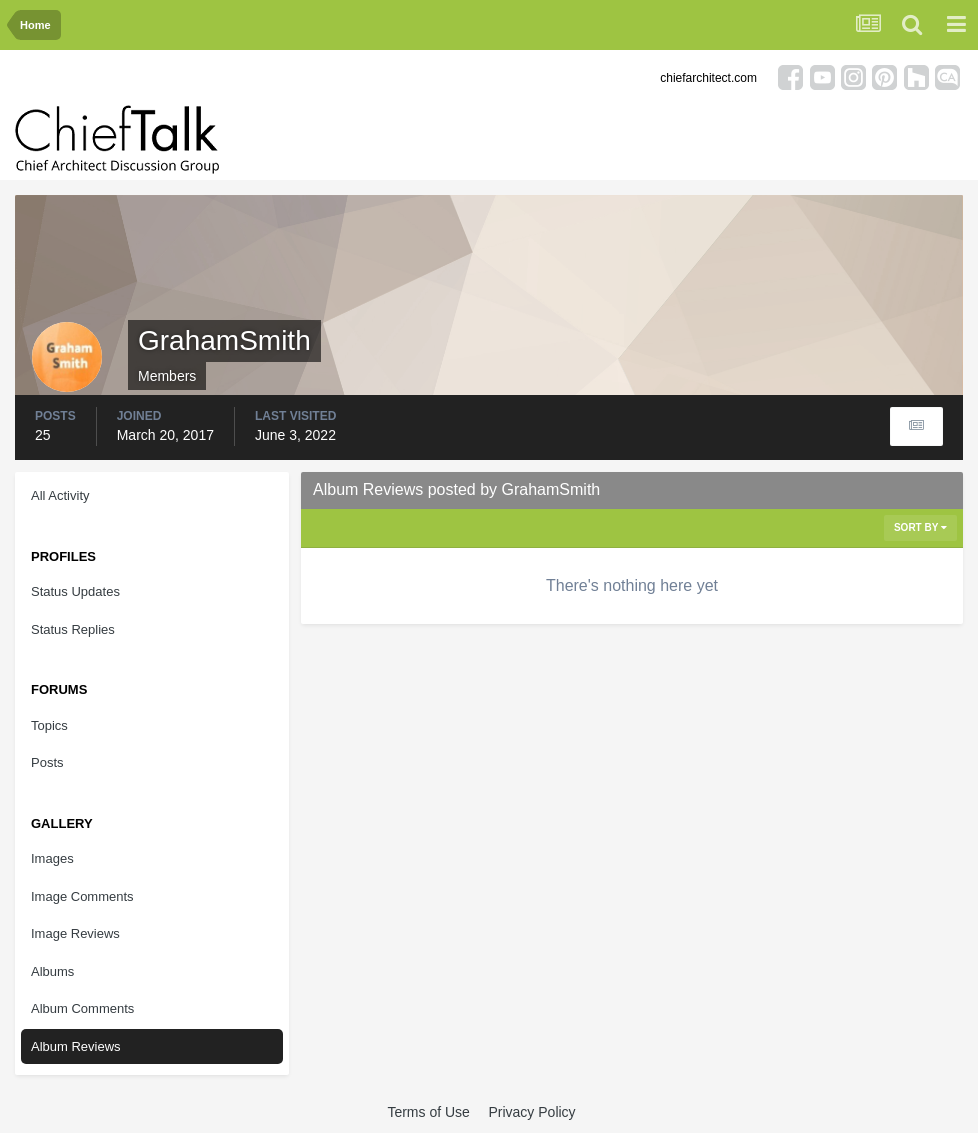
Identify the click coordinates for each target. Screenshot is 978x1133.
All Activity (60, 495)
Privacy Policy (531, 1112)
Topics (49, 725)
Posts (47, 762)
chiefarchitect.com (708, 78)
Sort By (920, 527)
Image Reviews (75, 933)
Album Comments (82, 1008)
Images (52, 858)
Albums (52, 971)
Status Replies (73, 629)
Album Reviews (76, 1046)
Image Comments (82, 896)
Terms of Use (428, 1112)
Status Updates (75, 591)
